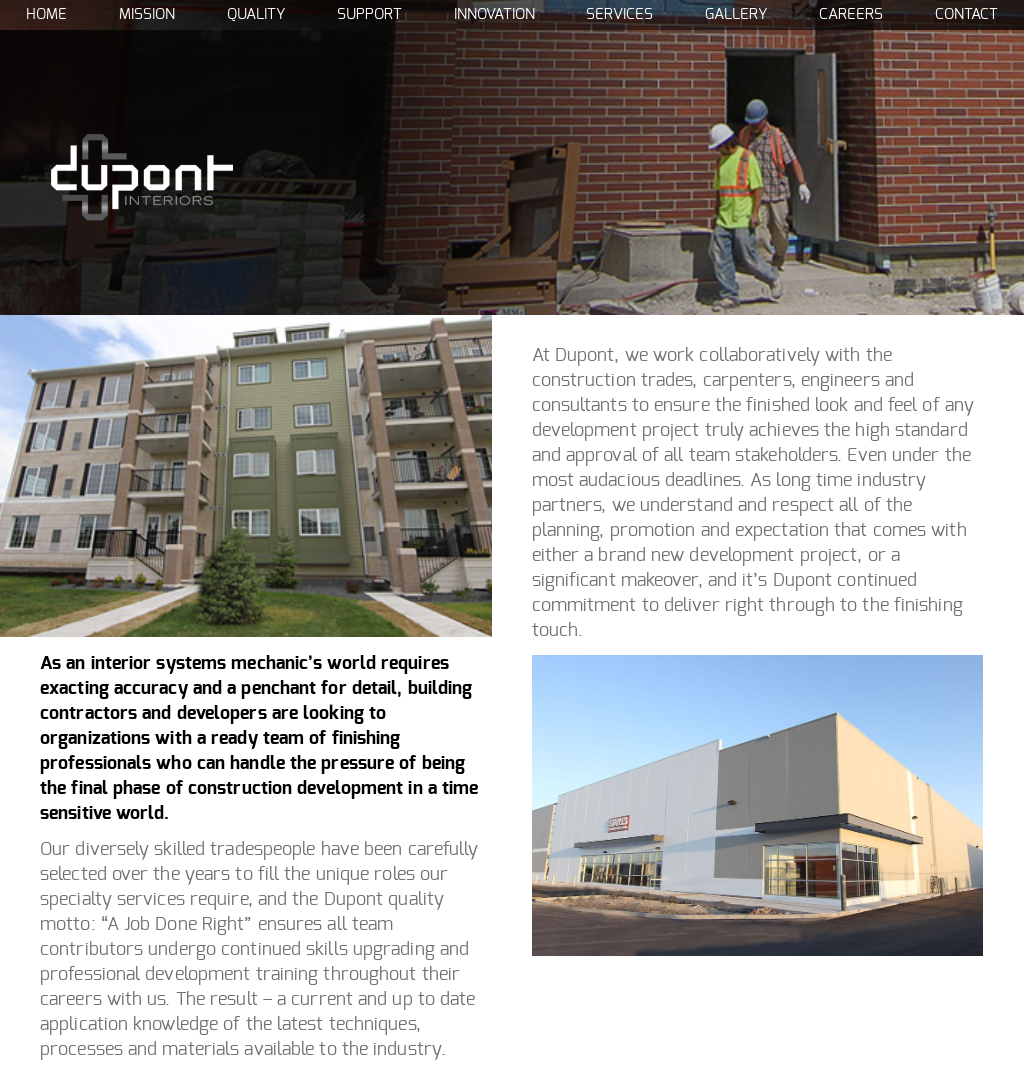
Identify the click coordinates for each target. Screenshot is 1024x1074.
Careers (851, 14)
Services (619, 14)
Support (369, 14)
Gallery (736, 14)
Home (46, 14)
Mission (147, 14)
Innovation (494, 14)
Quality (256, 14)
